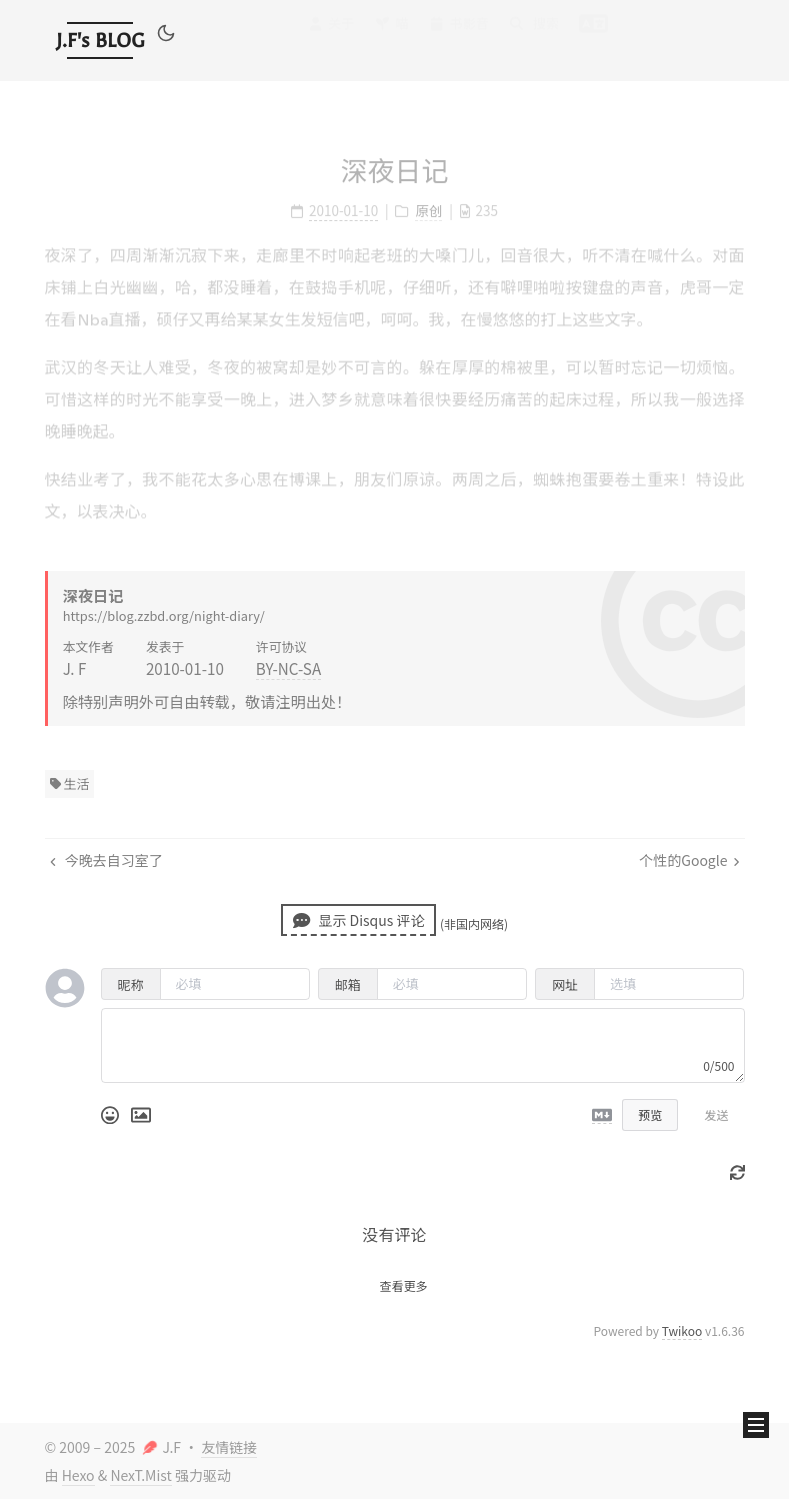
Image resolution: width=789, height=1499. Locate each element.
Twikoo (682, 1330)
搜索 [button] (534, 37)
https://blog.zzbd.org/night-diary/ (164, 615)
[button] (166, 36)
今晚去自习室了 (106, 860)
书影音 (459, 39)
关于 (330, 41)
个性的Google (689, 860)
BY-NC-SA (288, 668)
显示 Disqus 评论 (359, 920)
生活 (70, 783)
